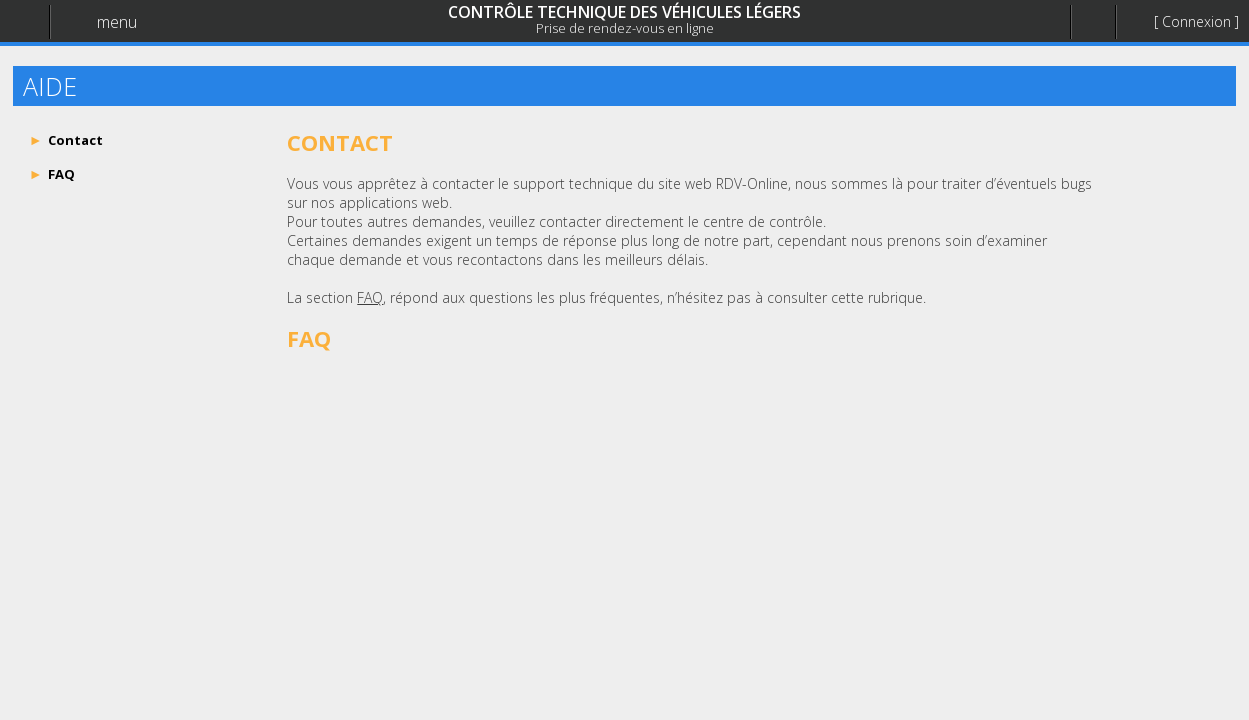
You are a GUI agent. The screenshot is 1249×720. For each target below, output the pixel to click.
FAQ (370, 297)
